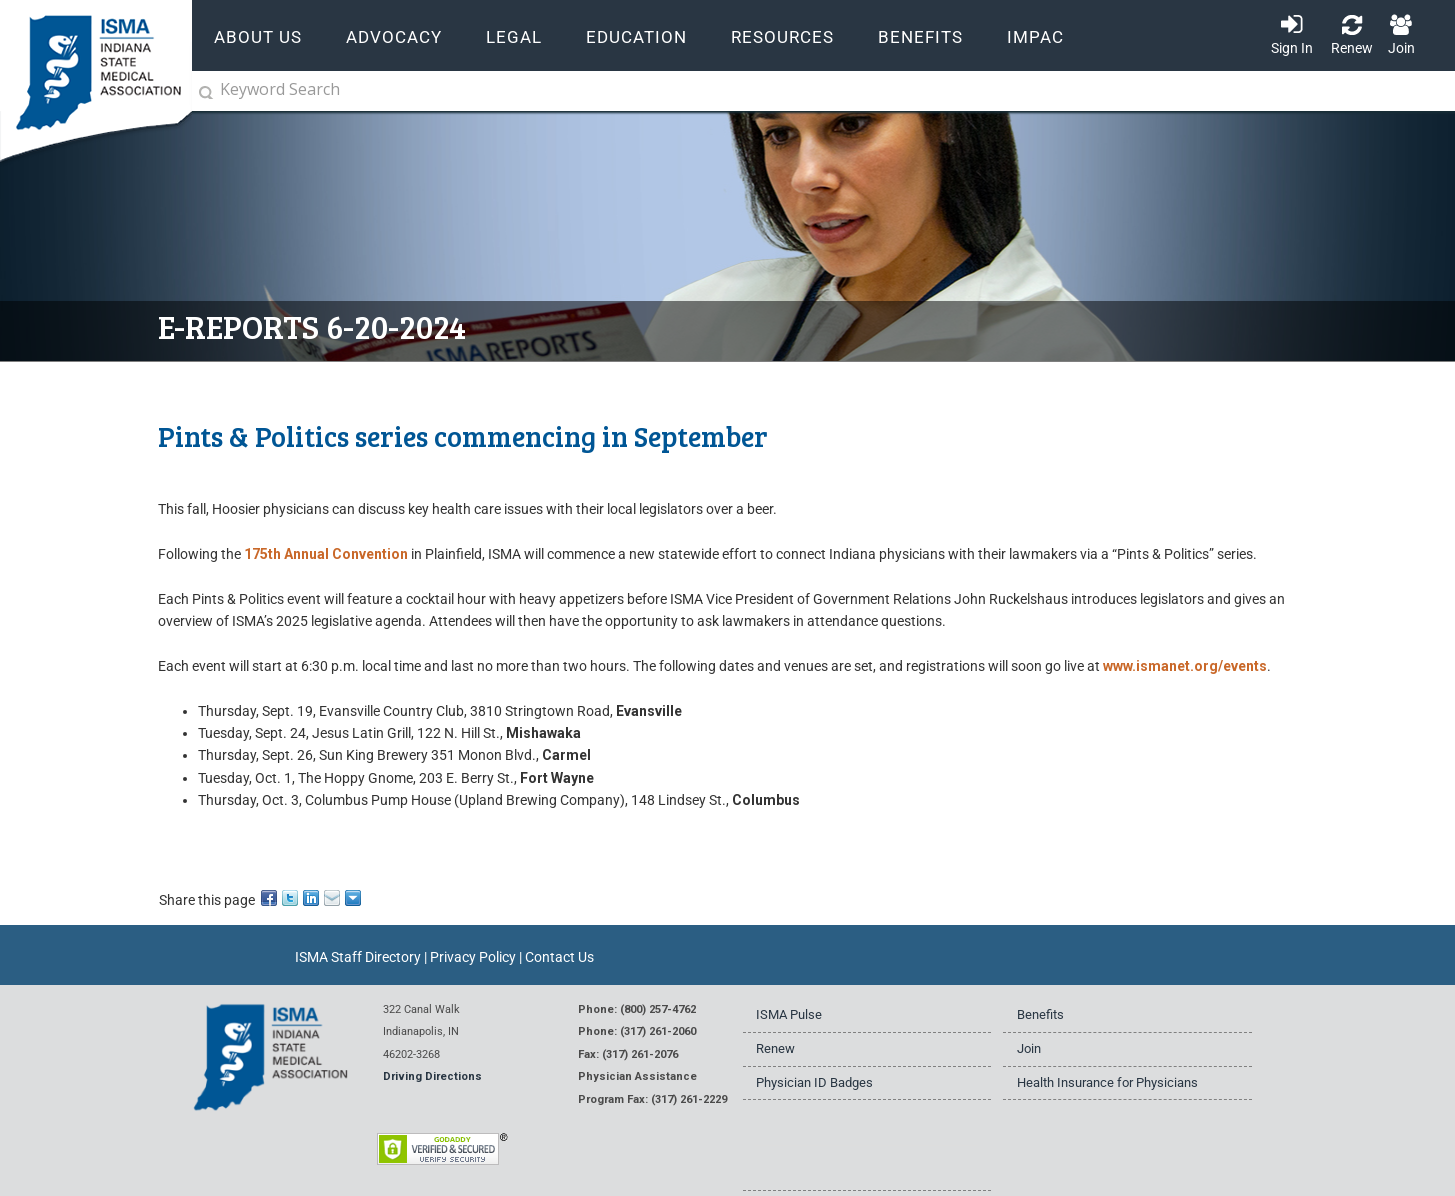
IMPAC (1035, 37)
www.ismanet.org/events (1185, 666)
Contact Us (559, 957)
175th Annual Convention (326, 554)
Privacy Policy (473, 957)
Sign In (1292, 48)
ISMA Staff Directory (358, 957)
